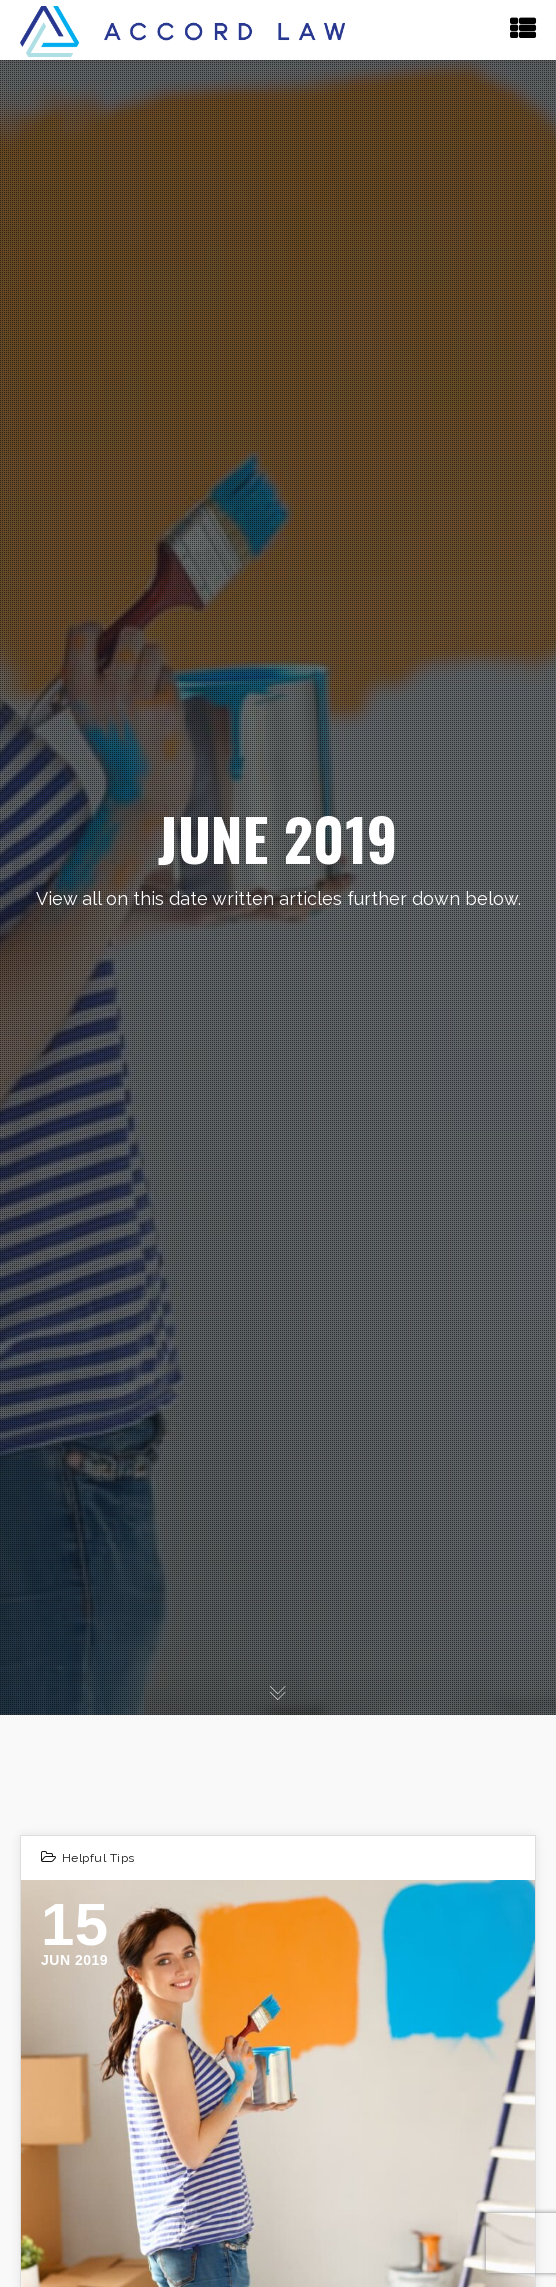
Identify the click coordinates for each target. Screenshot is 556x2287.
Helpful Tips (98, 1858)
